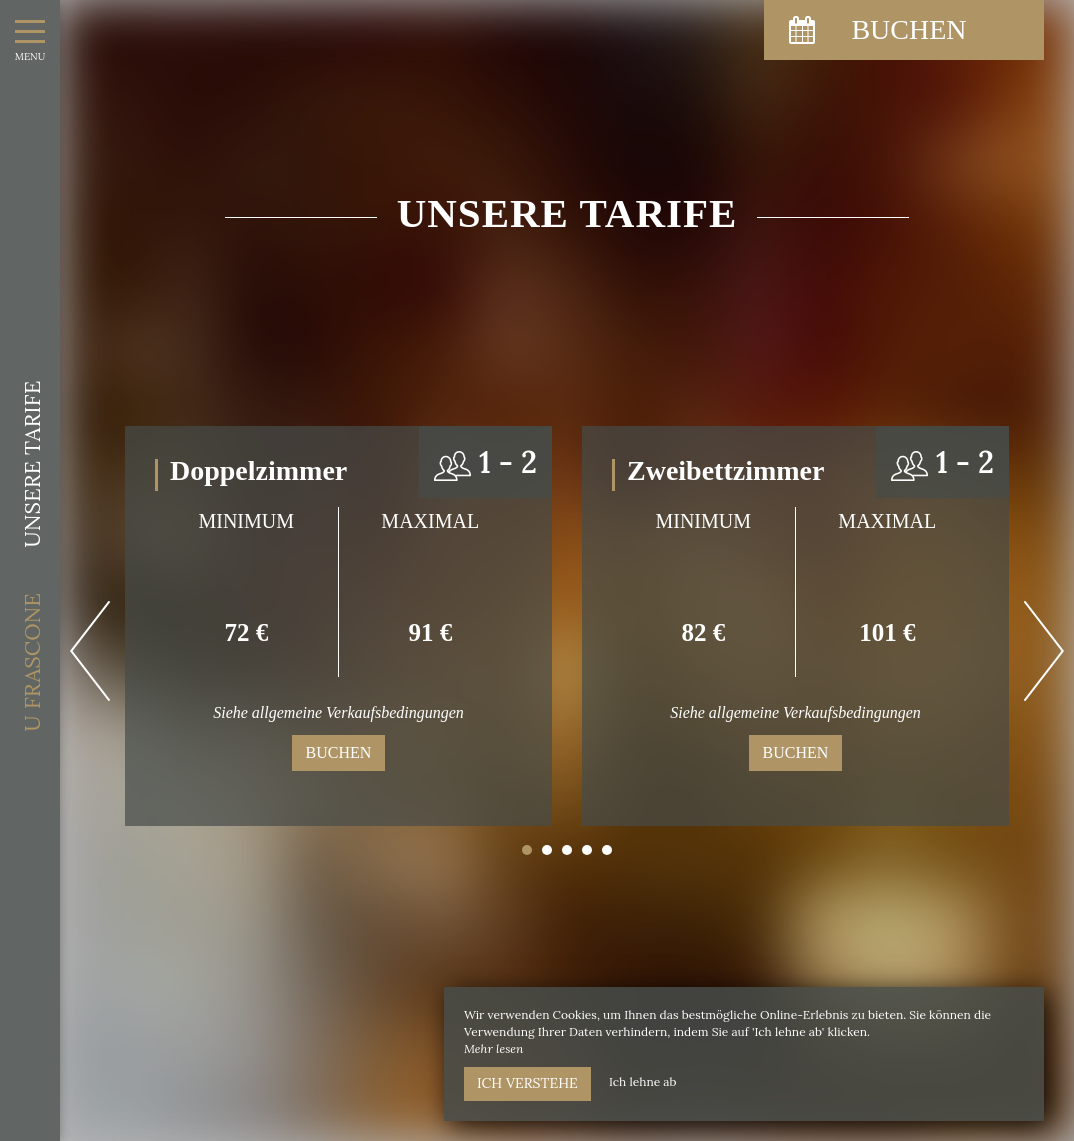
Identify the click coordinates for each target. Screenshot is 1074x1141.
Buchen (339, 752)
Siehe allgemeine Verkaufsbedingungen (338, 712)
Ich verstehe (527, 1083)
